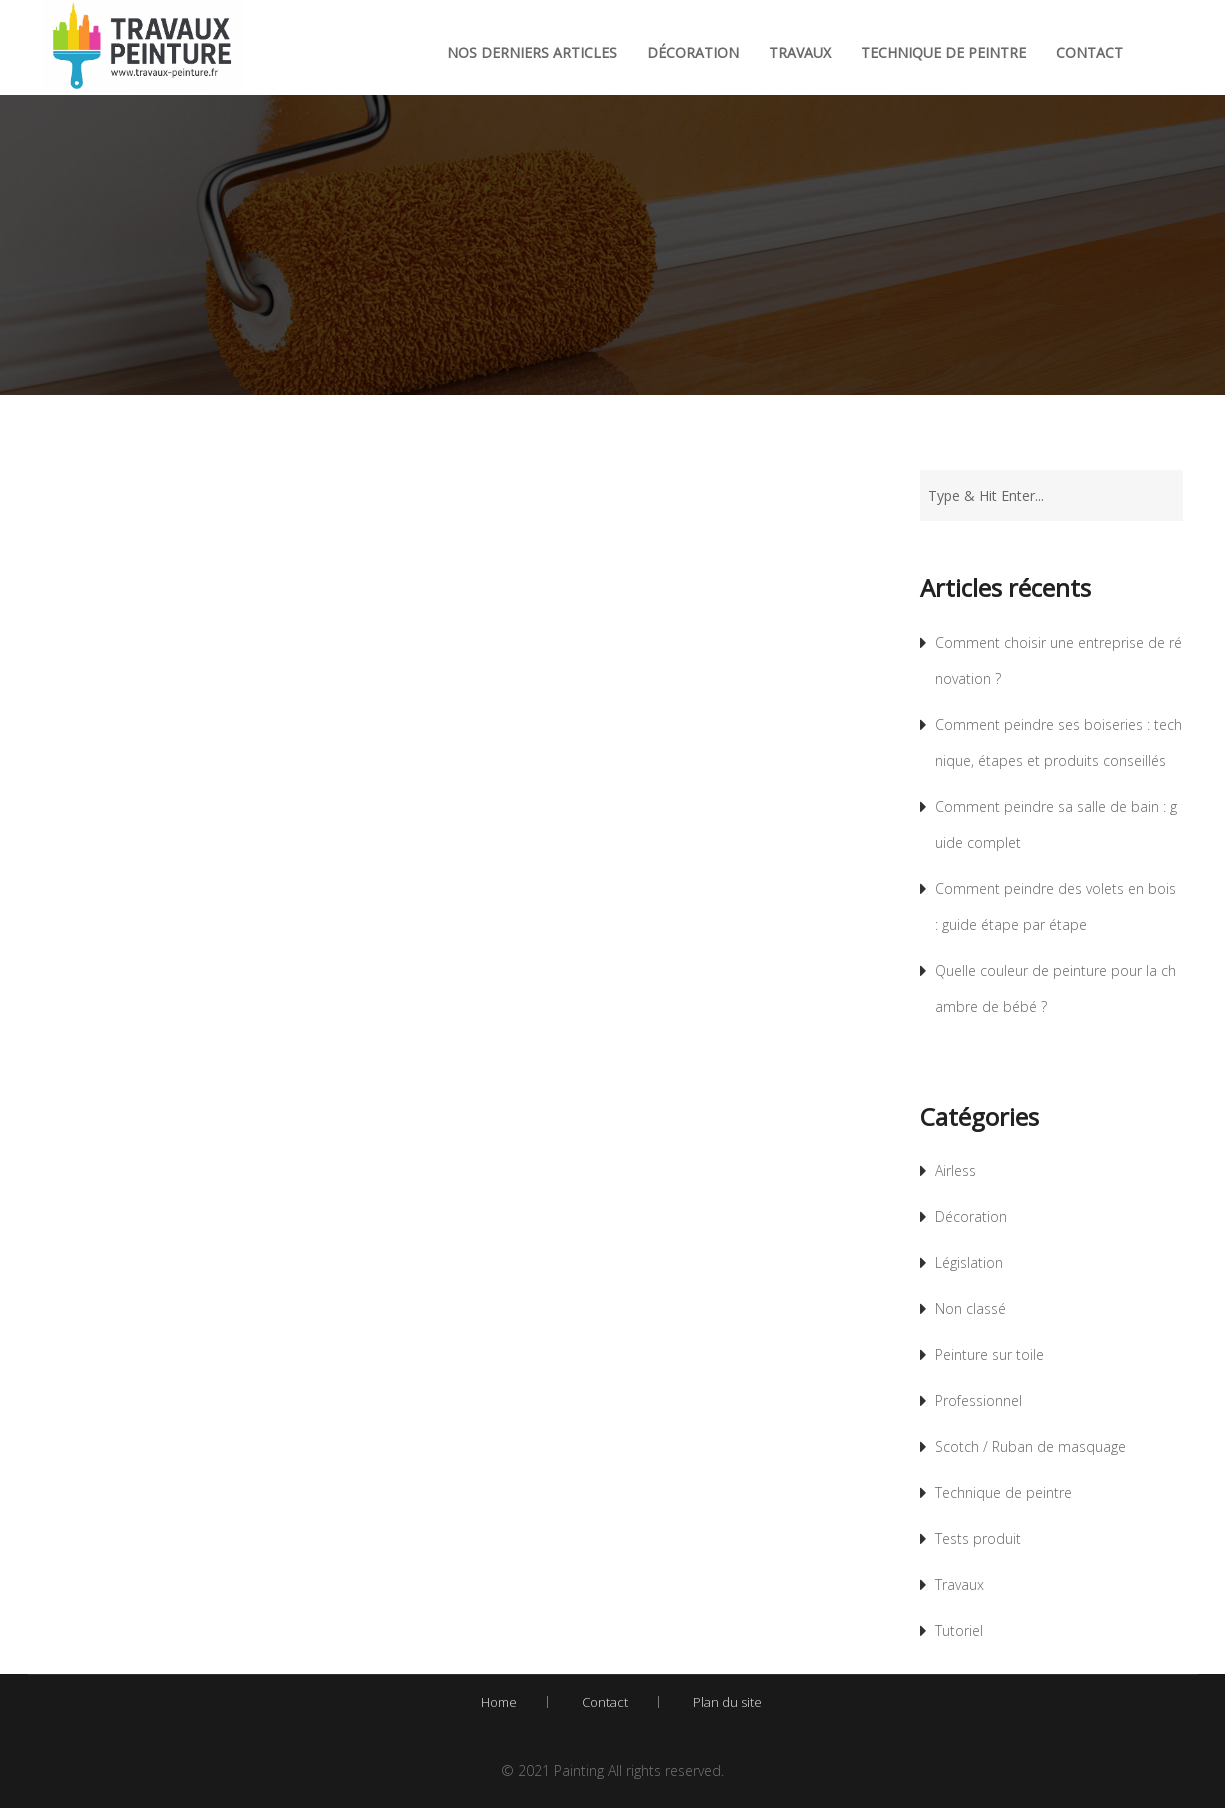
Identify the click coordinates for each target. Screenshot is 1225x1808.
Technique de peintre (943, 52)
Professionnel (978, 1400)
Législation (969, 1262)
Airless (955, 1170)
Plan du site (727, 1702)
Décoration (693, 52)
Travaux (800, 52)
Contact (1089, 52)
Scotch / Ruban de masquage (1030, 1446)
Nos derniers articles (532, 52)
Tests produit (978, 1538)
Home (499, 1702)
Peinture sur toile (989, 1354)
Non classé (970, 1308)
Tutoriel (959, 1630)
